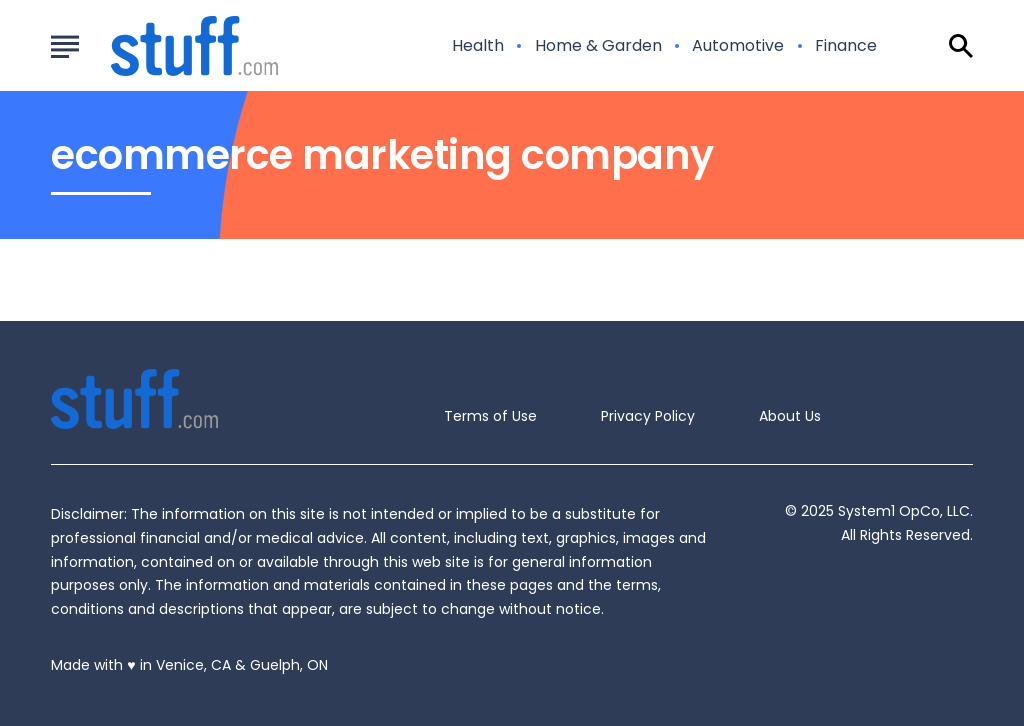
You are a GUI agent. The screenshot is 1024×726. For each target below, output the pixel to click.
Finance (846, 46)
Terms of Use (490, 416)
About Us (790, 416)
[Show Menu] (64, 44)
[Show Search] (961, 46)
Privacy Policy (648, 416)
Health (478, 46)
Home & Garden (598, 46)
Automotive (738, 46)
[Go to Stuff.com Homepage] (170, 46)
